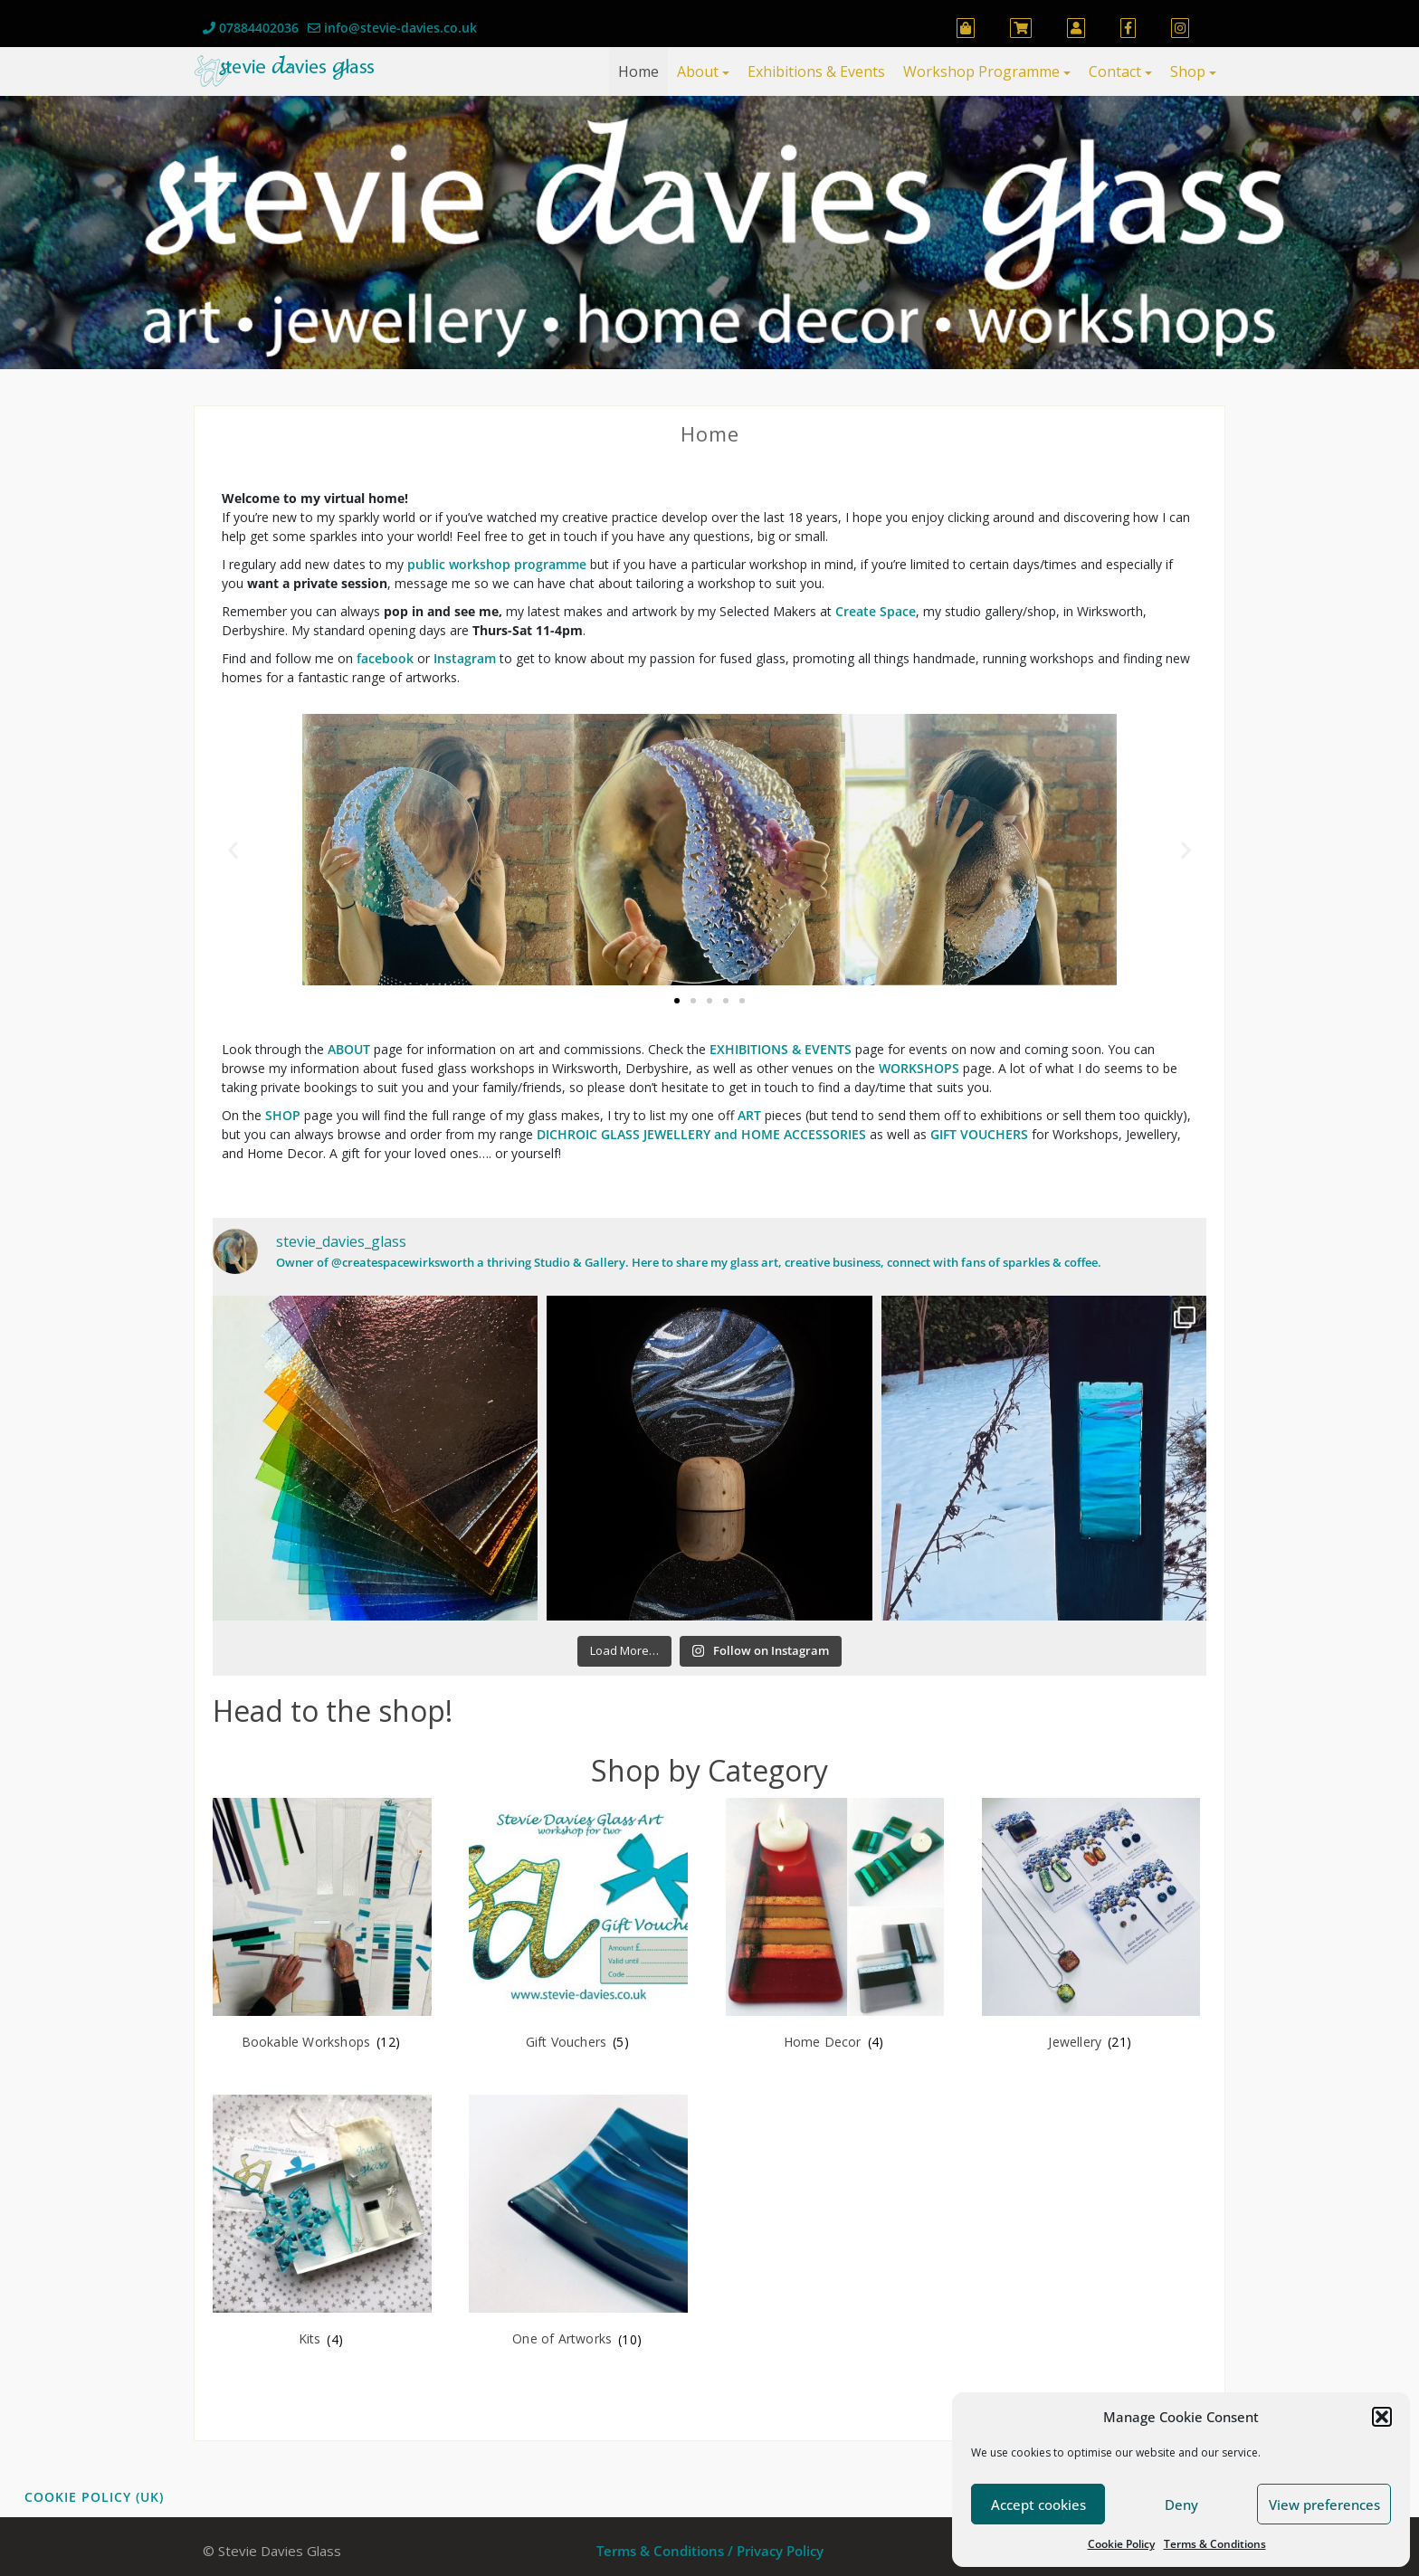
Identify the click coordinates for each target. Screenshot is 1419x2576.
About (698, 71)
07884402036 (251, 27)
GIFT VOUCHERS (979, 1134)
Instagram (464, 658)
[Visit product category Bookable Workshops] (322, 1927)
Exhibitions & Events (816, 71)
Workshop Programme (981, 71)
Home (638, 71)
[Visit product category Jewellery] (1091, 1927)
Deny (1181, 2504)
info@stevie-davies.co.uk (392, 27)
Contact (1115, 71)
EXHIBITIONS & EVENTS (781, 1049)
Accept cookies (1038, 2504)
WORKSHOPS (919, 1068)
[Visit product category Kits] (322, 2224)
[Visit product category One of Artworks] (578, 2224)
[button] (1382, 2417)
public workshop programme (496, 564)
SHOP (282, 1115)
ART (749, 1115)
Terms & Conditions (1215, 2544)
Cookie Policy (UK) (94, 2496)
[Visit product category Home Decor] (835, 1927)
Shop (1187, 71)
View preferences (1324, 2504)
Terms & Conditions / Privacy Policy (710, 2551)
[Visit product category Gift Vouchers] (578, 1927)
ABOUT (349, 1049)
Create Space (875, 611)
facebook (387, 658)
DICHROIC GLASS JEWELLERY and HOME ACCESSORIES (701, 1134)
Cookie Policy (1121, 2544)
